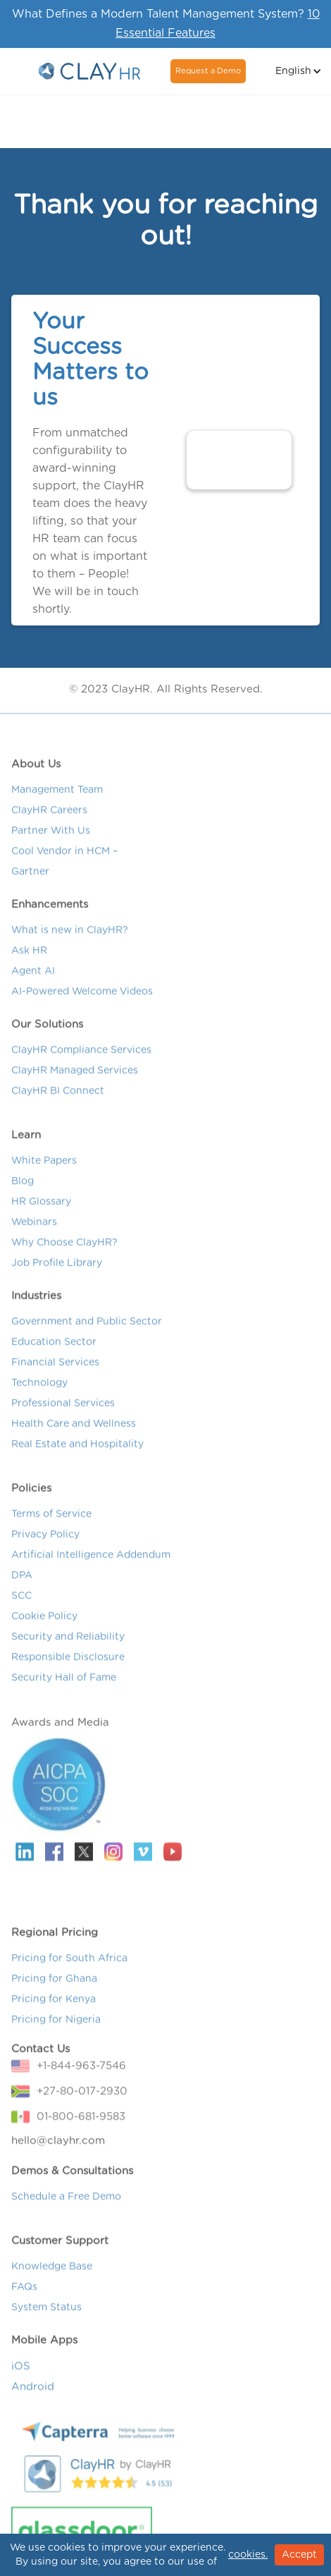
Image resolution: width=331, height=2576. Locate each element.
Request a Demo (208, 71)
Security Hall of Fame (63, 1689)
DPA (21, 1587)
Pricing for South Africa (69, 1969)
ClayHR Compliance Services (81, 1061)
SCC (21, 1607)
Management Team (57, 801)
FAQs (24, 2298)
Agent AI (33, 982)
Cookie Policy (44, 1627)
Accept (299, 2555)
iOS (20, 2377)
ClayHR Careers (49, 821)
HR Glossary (41, 1213)
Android (32, 2398)
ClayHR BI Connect (57, 1102)
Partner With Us (50, 842)
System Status (46, 2319)
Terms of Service (51, 1525)
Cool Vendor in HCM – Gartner (64, 872)
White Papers (44, 1172)
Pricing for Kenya (53, 2010)
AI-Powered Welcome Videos (82, 1003)
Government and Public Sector (86, 1333)
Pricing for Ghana (54, 1990)
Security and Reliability (68, 1648)
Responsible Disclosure (68, 1668)
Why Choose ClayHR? (64, 1254)
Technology (39, 1394)
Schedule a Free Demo (66, 2208)
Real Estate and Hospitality (77, 1455)
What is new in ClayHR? (69, 941)
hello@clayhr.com (58, 2152)
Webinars (34, 1233)
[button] (297, 71)
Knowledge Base (51, 2278)
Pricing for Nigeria (56, 2031)
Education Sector (53, 1353)
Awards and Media (60, 1733)
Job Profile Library (56, 1274)
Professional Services (63, 1415)
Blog (22, 1192)
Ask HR (29, 962)
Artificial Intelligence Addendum (90, 1566)
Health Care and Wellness (73, 1435)
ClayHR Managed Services (74, 1082)
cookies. (248, 2555)
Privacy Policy (45, 1546)
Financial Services (55, 1374)
